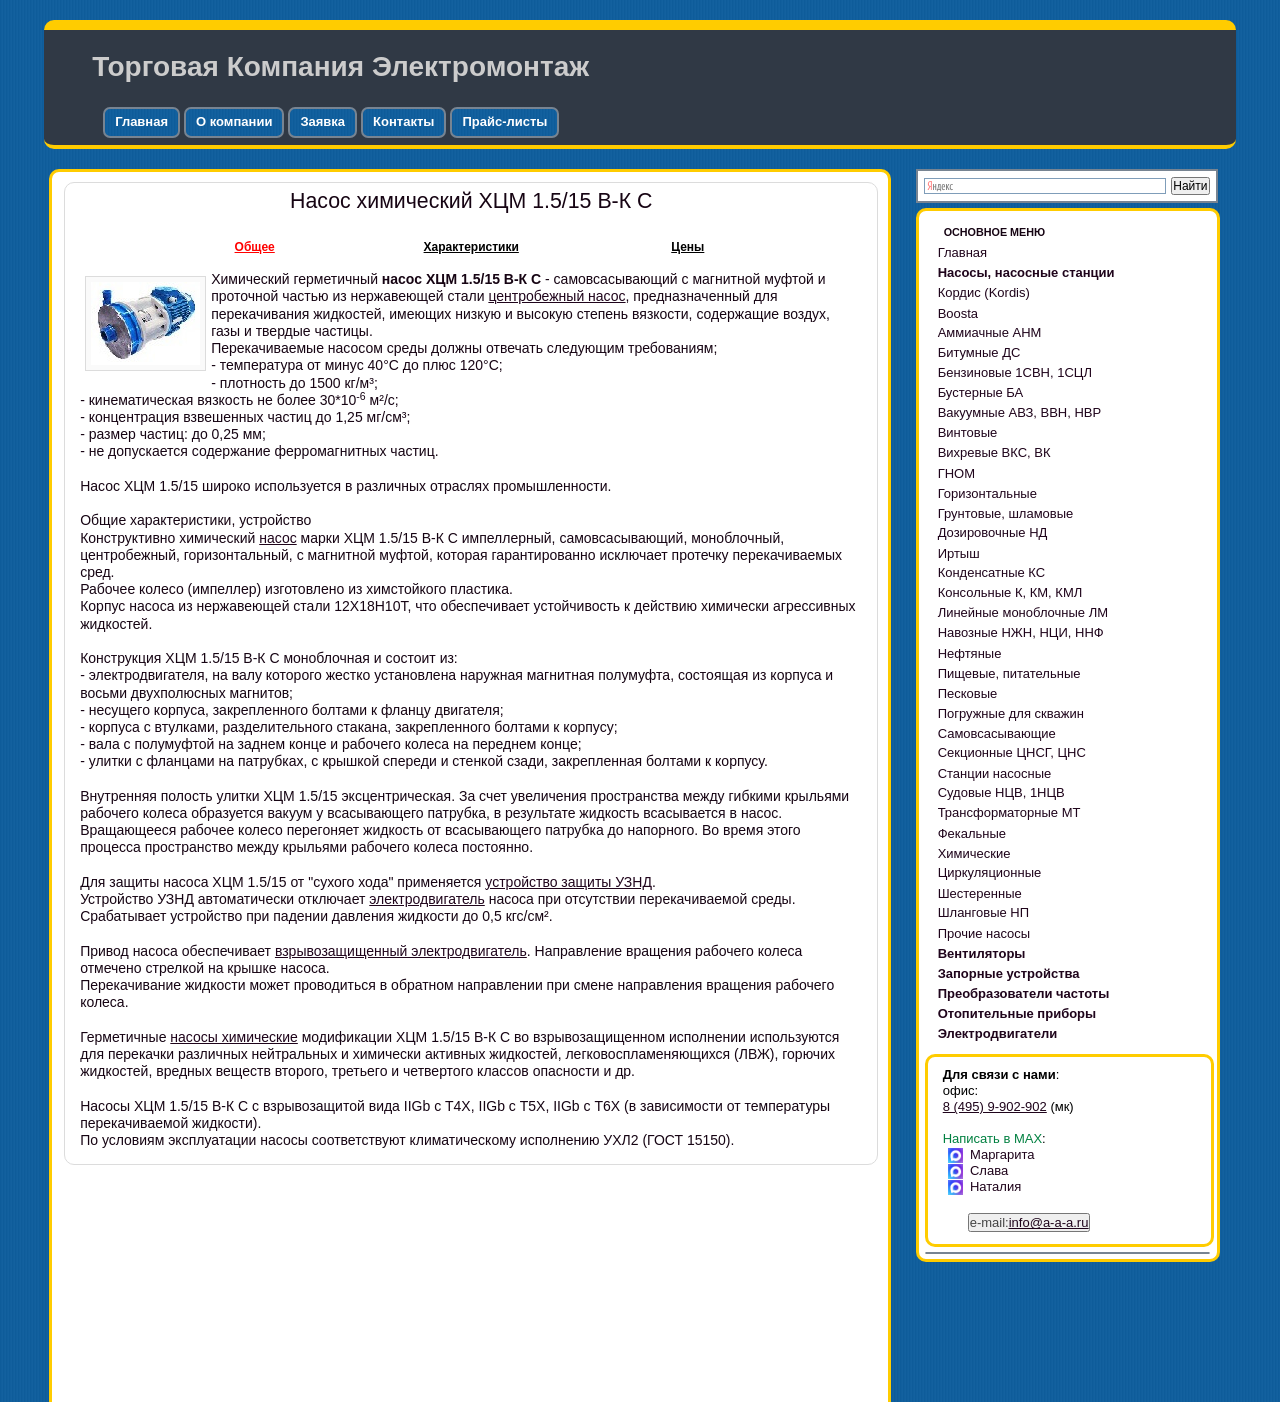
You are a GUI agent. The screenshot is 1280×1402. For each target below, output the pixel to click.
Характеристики (471, 247)
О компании (234, 121)
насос (277, 538)
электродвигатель (427, 899)
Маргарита (995, 1154)
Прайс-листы (504, 121)
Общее (255, 247)
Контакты (403, 121)
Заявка (322, 121)
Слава (982, 1170)
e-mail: (1029, 1222)
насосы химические (234, 1037)
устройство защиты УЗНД (568, 882)
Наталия (988, 1186)
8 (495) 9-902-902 (995, 1106)
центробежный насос (556, 296)
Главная (141, 121)
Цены (687, 247)
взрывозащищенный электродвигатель (401, 951)
